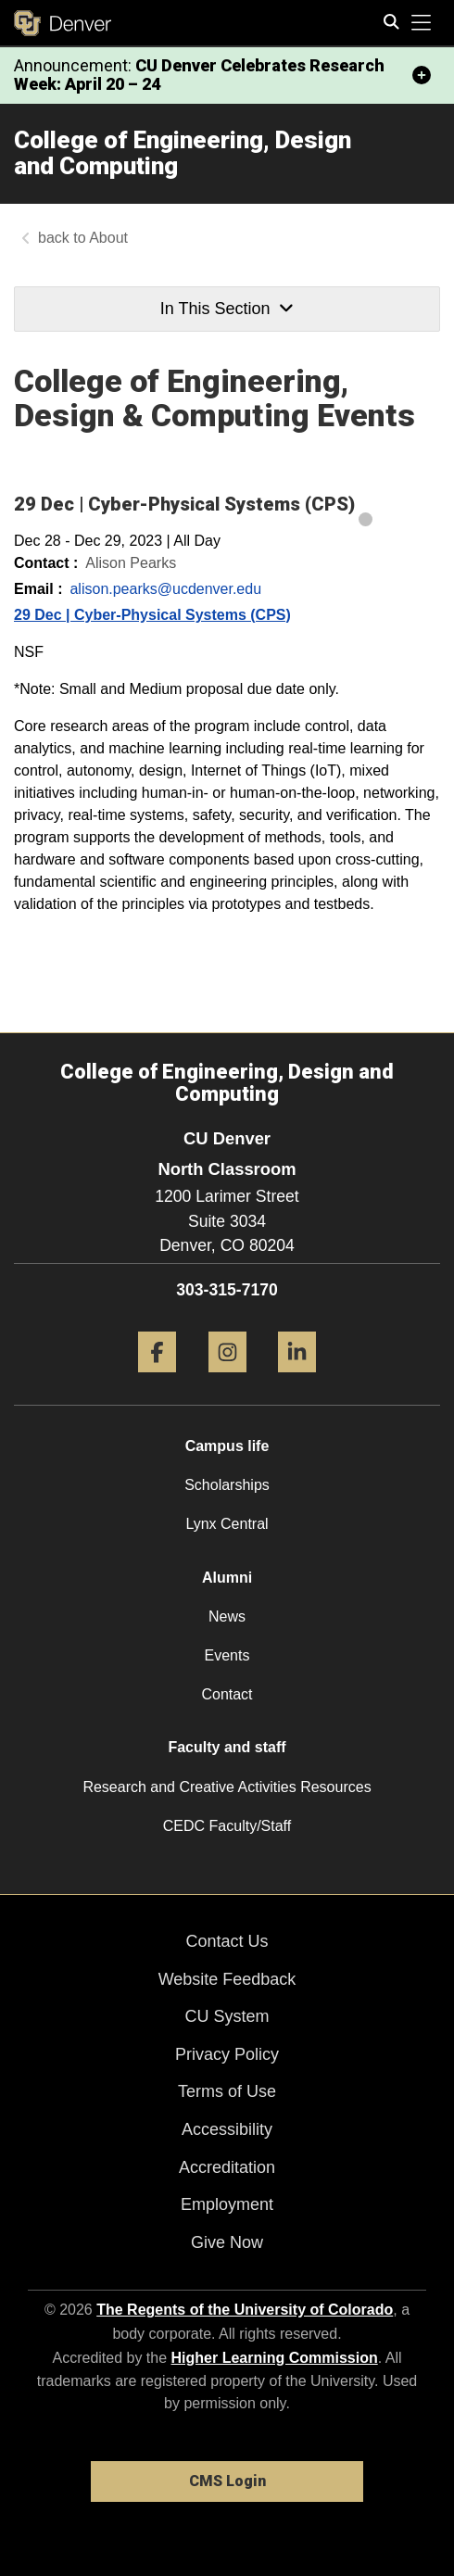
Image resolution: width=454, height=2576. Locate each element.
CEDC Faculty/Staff (227, 1826)
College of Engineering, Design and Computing (182, 153)
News (227, 1616)
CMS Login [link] (227, 2481)
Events (227, 1655)
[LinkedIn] (297, 1379)
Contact (226, 1694)
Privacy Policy (227, 2054)
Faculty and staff (226, 1747)
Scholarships (227, 1485)
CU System (226, 2016)
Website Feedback (227, 1979)
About (108, 238)
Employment (227, 2204)
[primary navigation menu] (421, 23)
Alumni (227, 1577)
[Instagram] (227, 1379)
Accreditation (227, 2167)
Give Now (227, 2242)
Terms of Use (227, 2091)
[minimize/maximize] (421, 75)
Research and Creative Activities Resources (226, 1787)
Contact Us (226, 1941)
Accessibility (227, 2129)
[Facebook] (157, 1379)
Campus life (227, 1446)
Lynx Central (226, 1524)
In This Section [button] (227, 308)
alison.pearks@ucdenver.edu (165, 589)
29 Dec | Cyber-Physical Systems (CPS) (152, 615)
